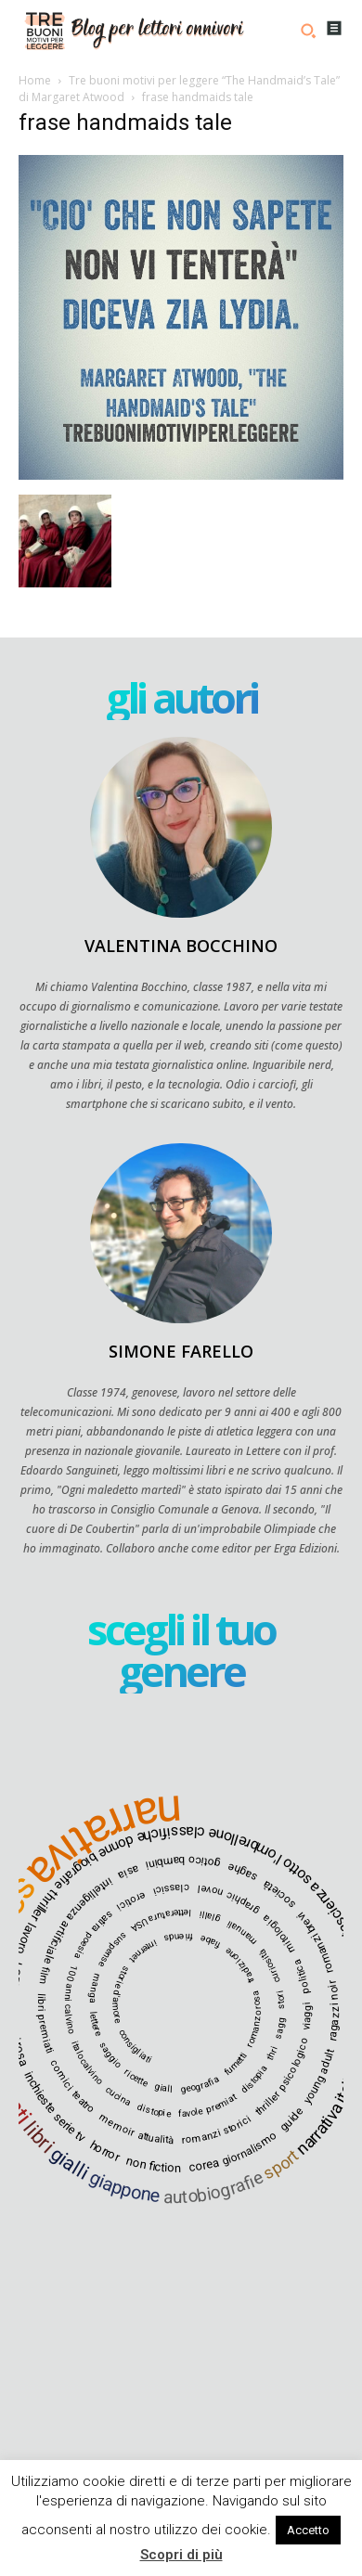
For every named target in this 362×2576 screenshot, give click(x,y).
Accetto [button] (308, 2530)
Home (35, 80)
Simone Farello (181, 1351)
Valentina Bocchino (181, 945)
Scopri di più (181, 2554)
